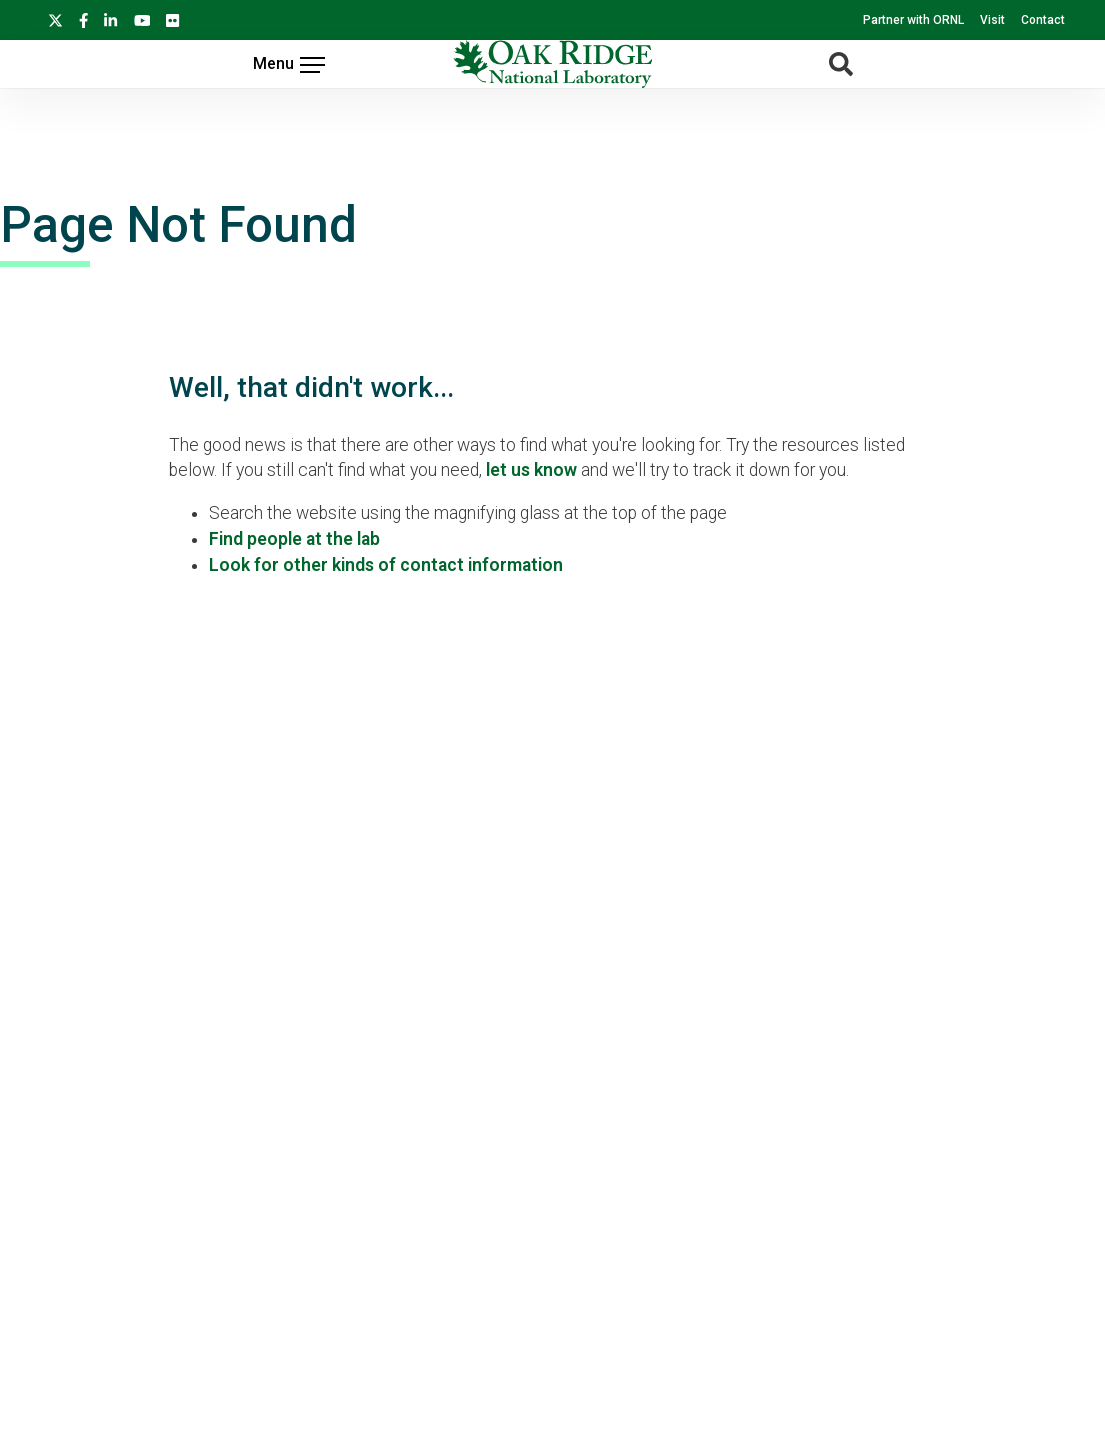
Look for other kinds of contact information (386, 565)
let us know (531, 470)
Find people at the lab (294, 539)
